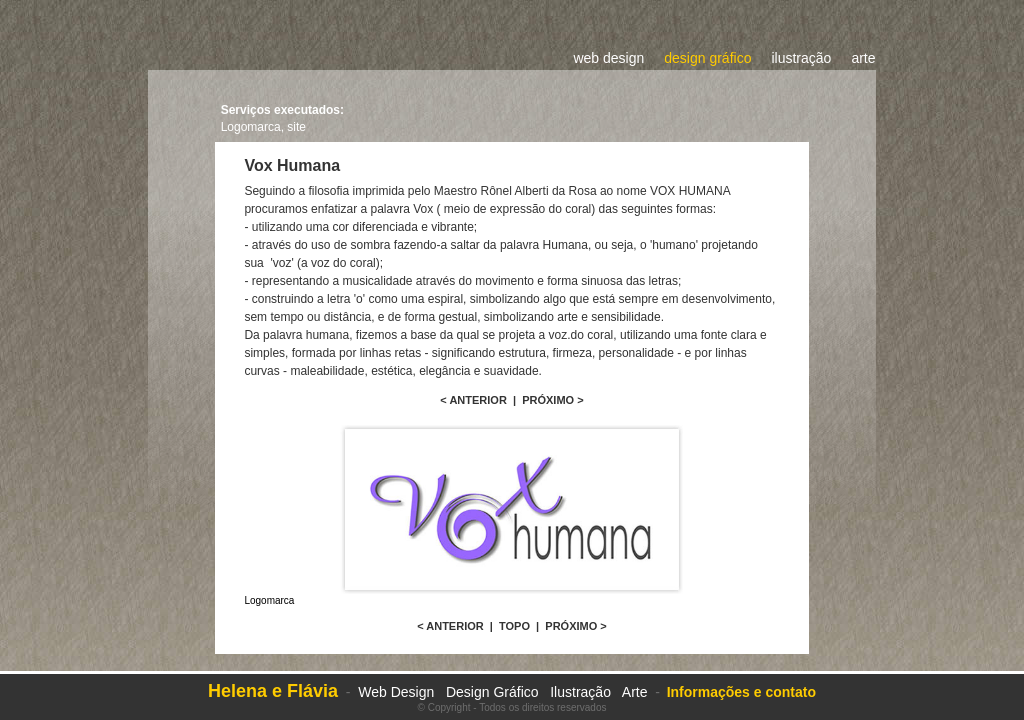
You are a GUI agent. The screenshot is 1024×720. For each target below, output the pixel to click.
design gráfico (707, 58)
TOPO (514, 626)
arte (863, 58)
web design (608, 58)
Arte (635, 692)
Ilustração (580, 692)
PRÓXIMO (548, 400)
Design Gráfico (494, 692)
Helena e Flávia (273, 691)
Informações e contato (741, 692)
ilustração (801, 58)
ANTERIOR (477, 400)
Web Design (396, 692)
